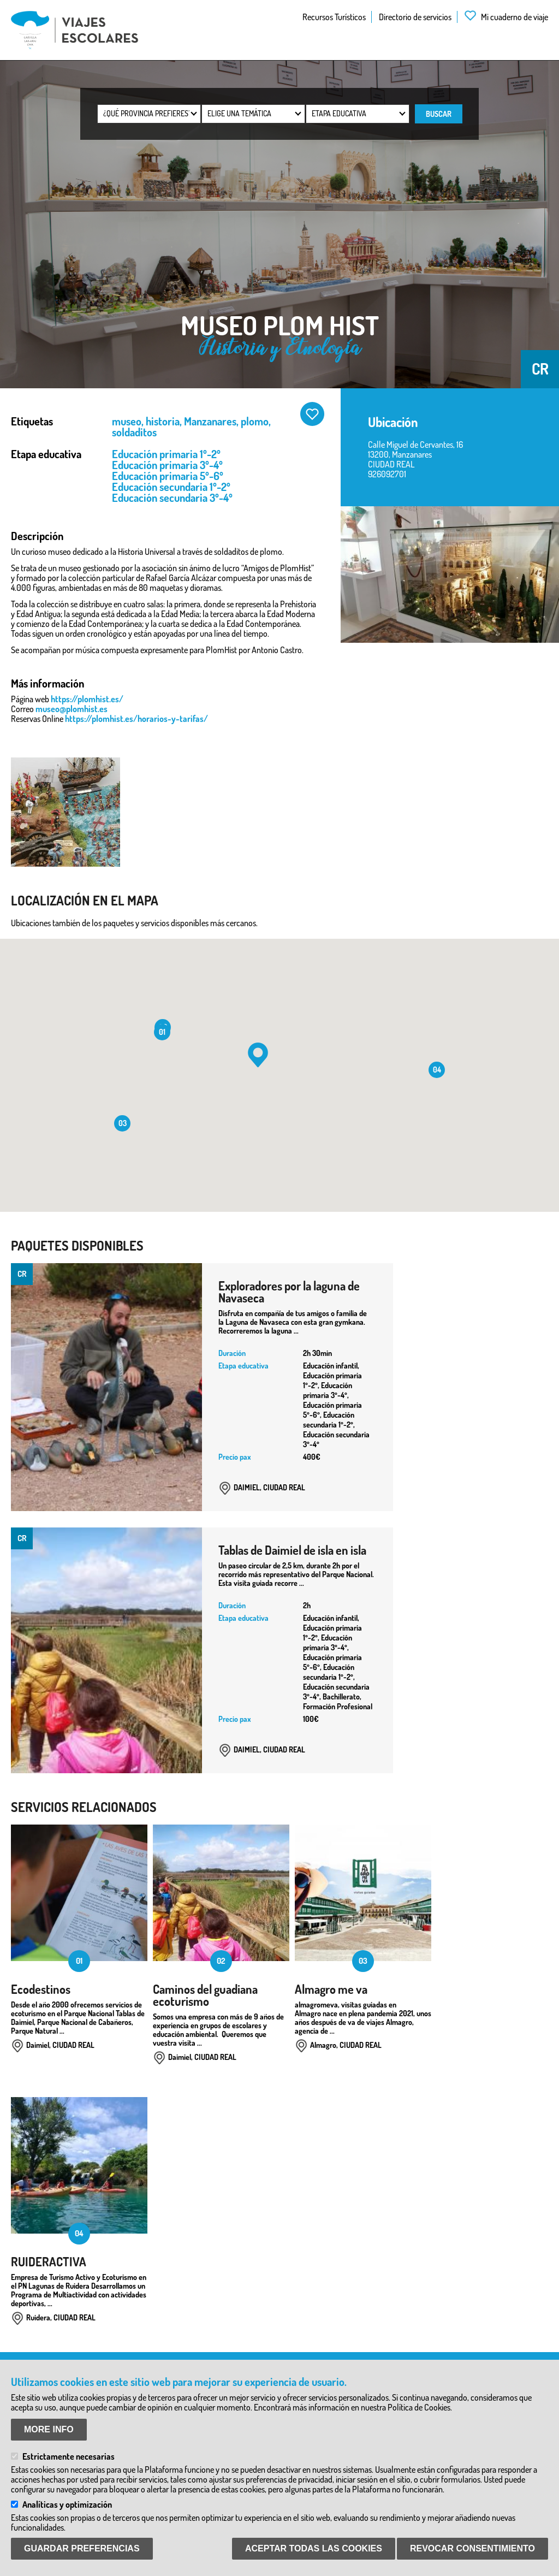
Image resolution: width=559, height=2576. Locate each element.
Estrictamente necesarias (68, 2456)
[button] (258, 1055)
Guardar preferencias (82, 2548)
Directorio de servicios (415, 16)
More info (49, 2429)
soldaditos (134, 432)
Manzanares (210, 421)
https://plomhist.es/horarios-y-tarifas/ (136, 718)
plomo (255, 421)
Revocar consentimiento (472, 2548)
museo (126, 421)
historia (163, 421)
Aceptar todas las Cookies (313, 2548)
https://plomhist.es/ (87, 699)
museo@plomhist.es (71, 708)
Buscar (438, 114)
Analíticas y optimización (67, 2504)
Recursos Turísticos (334, 16)
